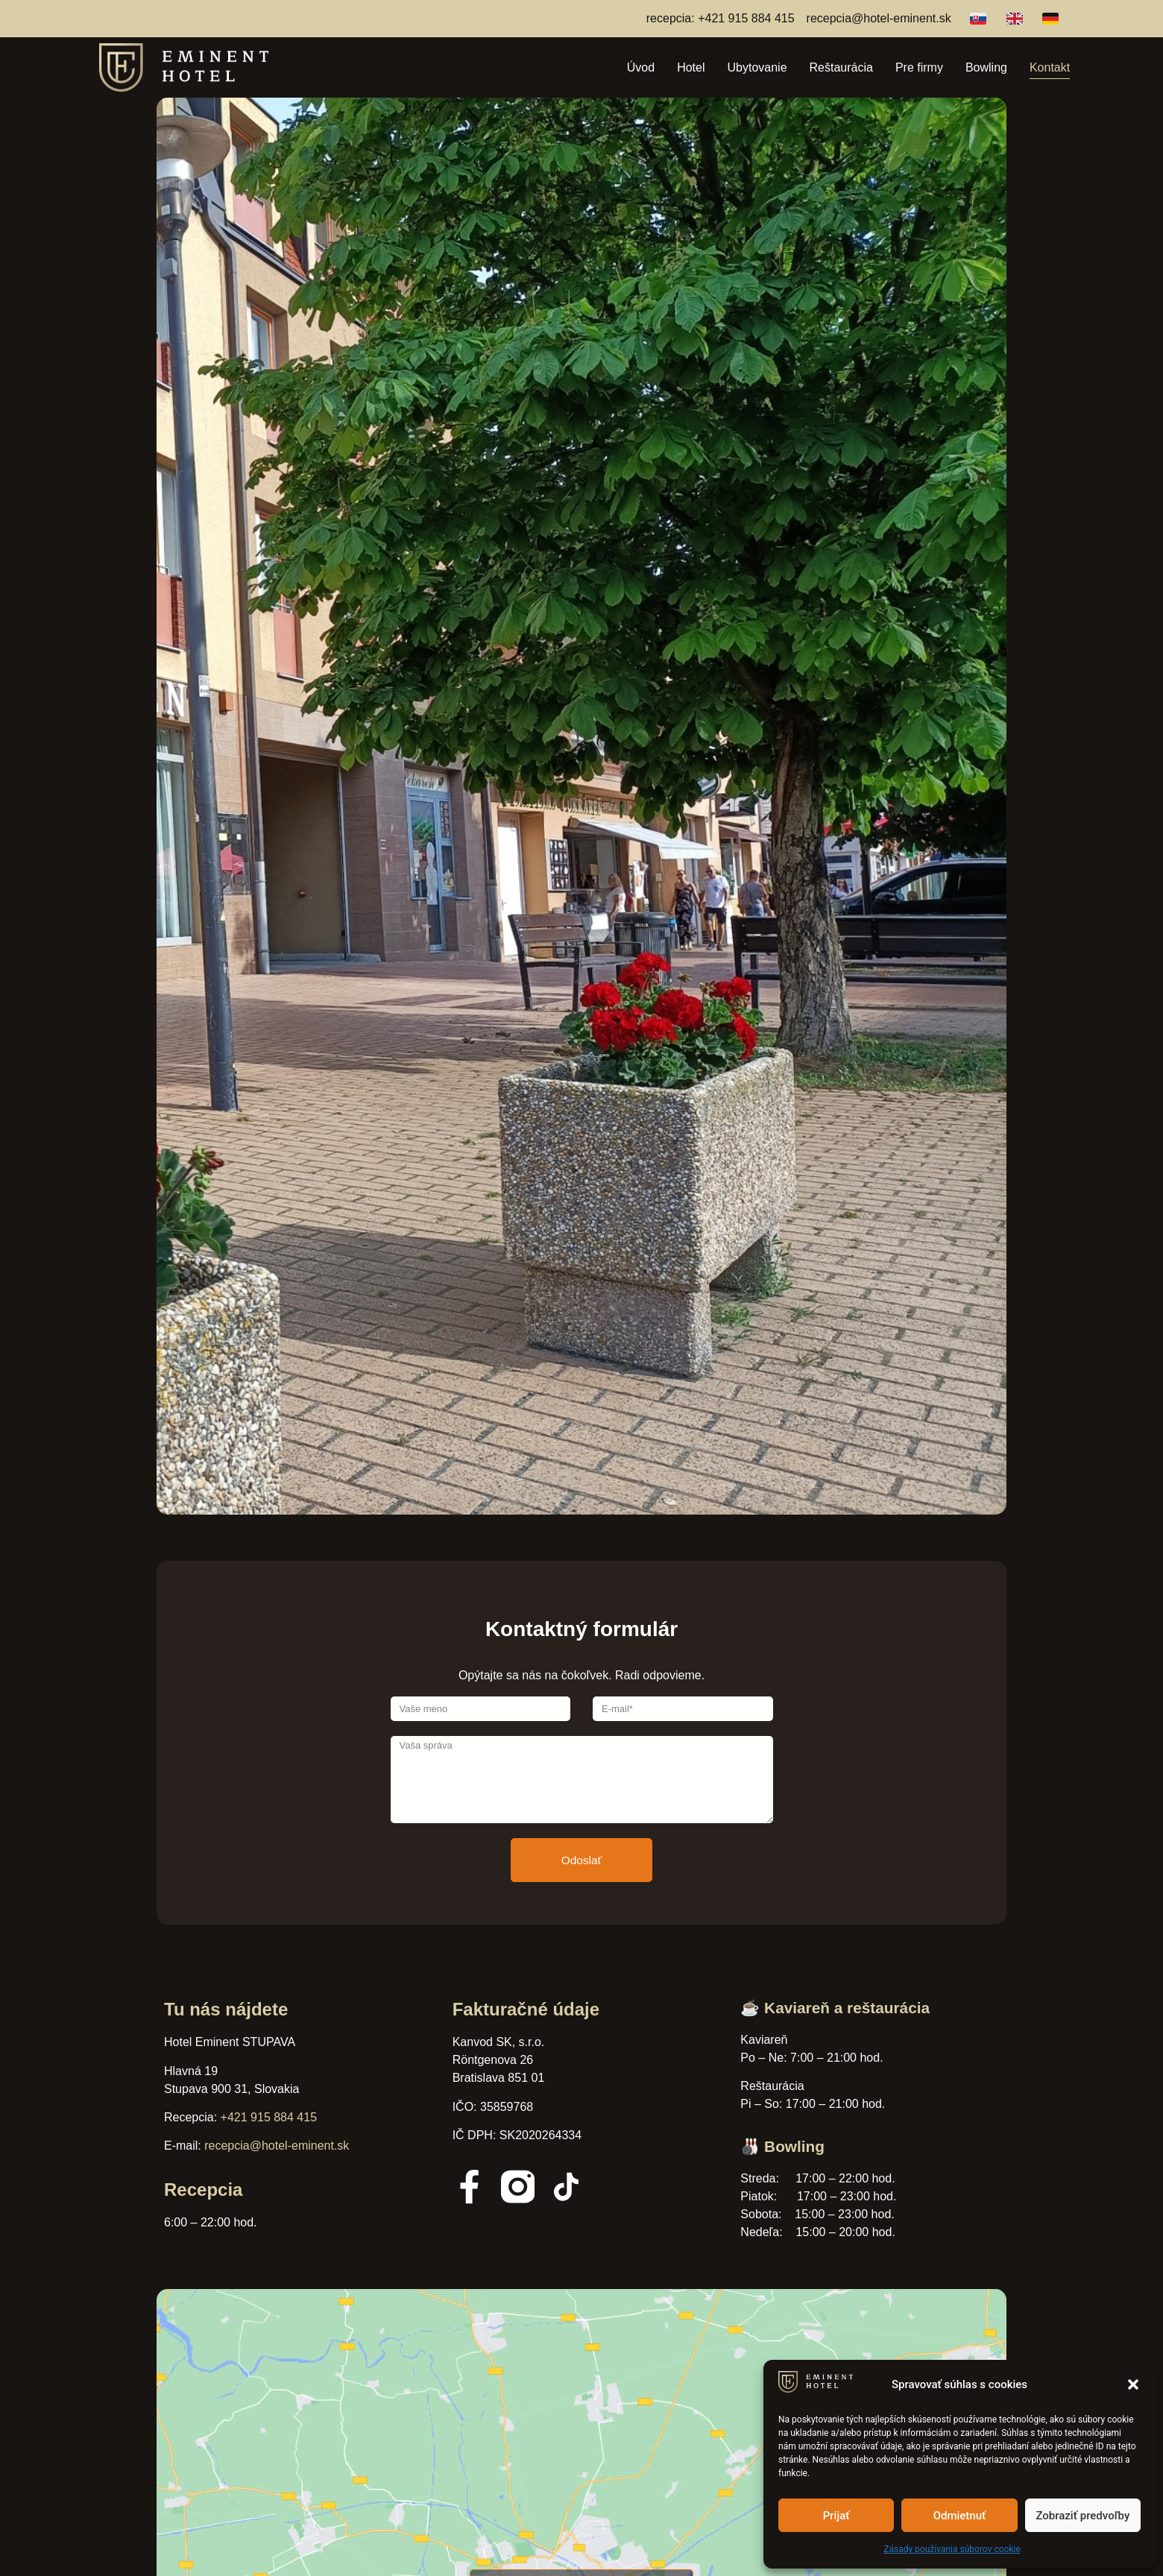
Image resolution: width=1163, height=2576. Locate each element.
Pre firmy (919, 67)
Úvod (641, 67)
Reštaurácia (841, 67)
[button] (1133, 2384)
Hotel (691, 67)
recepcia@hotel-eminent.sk (276, 2146)
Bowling (986, 67)
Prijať (836, 2515)
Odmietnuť (959, 2515)
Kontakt (1050, 67)
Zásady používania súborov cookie (952, 2549)
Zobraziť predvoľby (1082, 2515)
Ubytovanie (757, 67)
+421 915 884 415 (269, 2117)
